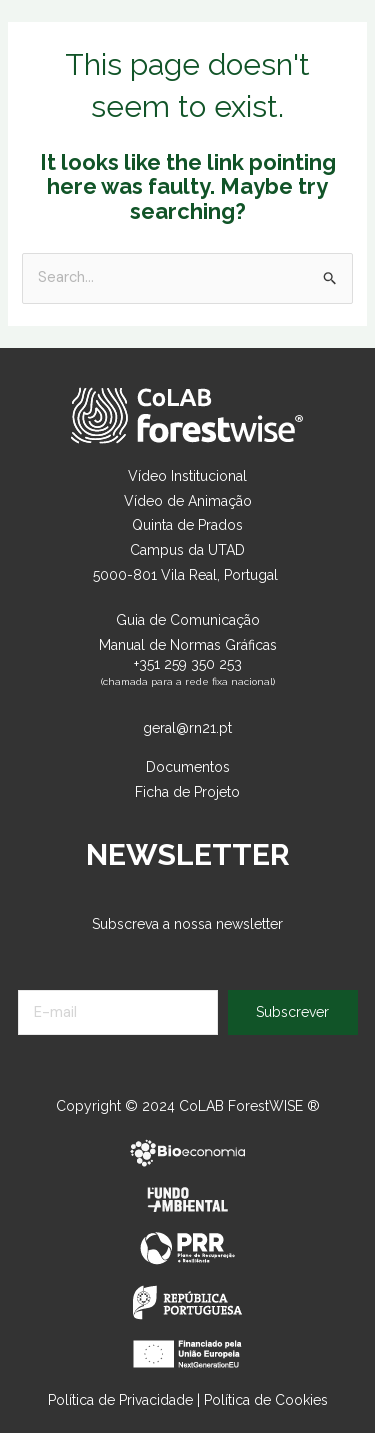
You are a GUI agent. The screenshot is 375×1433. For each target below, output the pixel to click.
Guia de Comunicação (188, 620)
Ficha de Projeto (187, 792)
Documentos (188, 767)
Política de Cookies (266, 1400)
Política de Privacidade (120, 1400)
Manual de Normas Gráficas (188, 645)
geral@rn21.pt (187, 728)
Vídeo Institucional (187, 476)
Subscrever (292, 1012)
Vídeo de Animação (188, 501)
